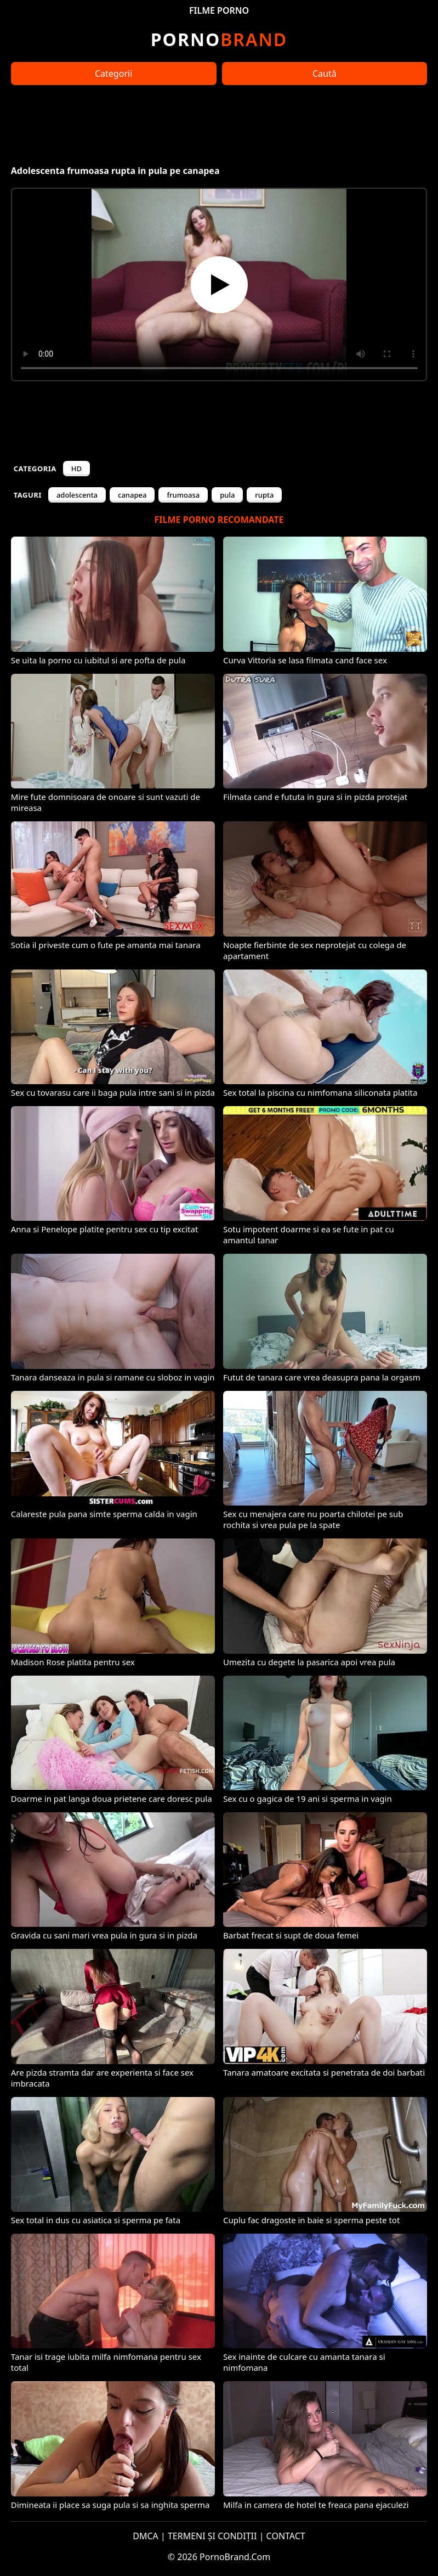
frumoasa (183, 495)
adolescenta (77, 495)
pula (227, 495)
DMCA (145, 2536)
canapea (132, 495)
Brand (219, 39)
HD (76, 469)
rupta (264, 495)
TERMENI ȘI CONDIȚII (212, 2536)
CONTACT (285, 2536)
